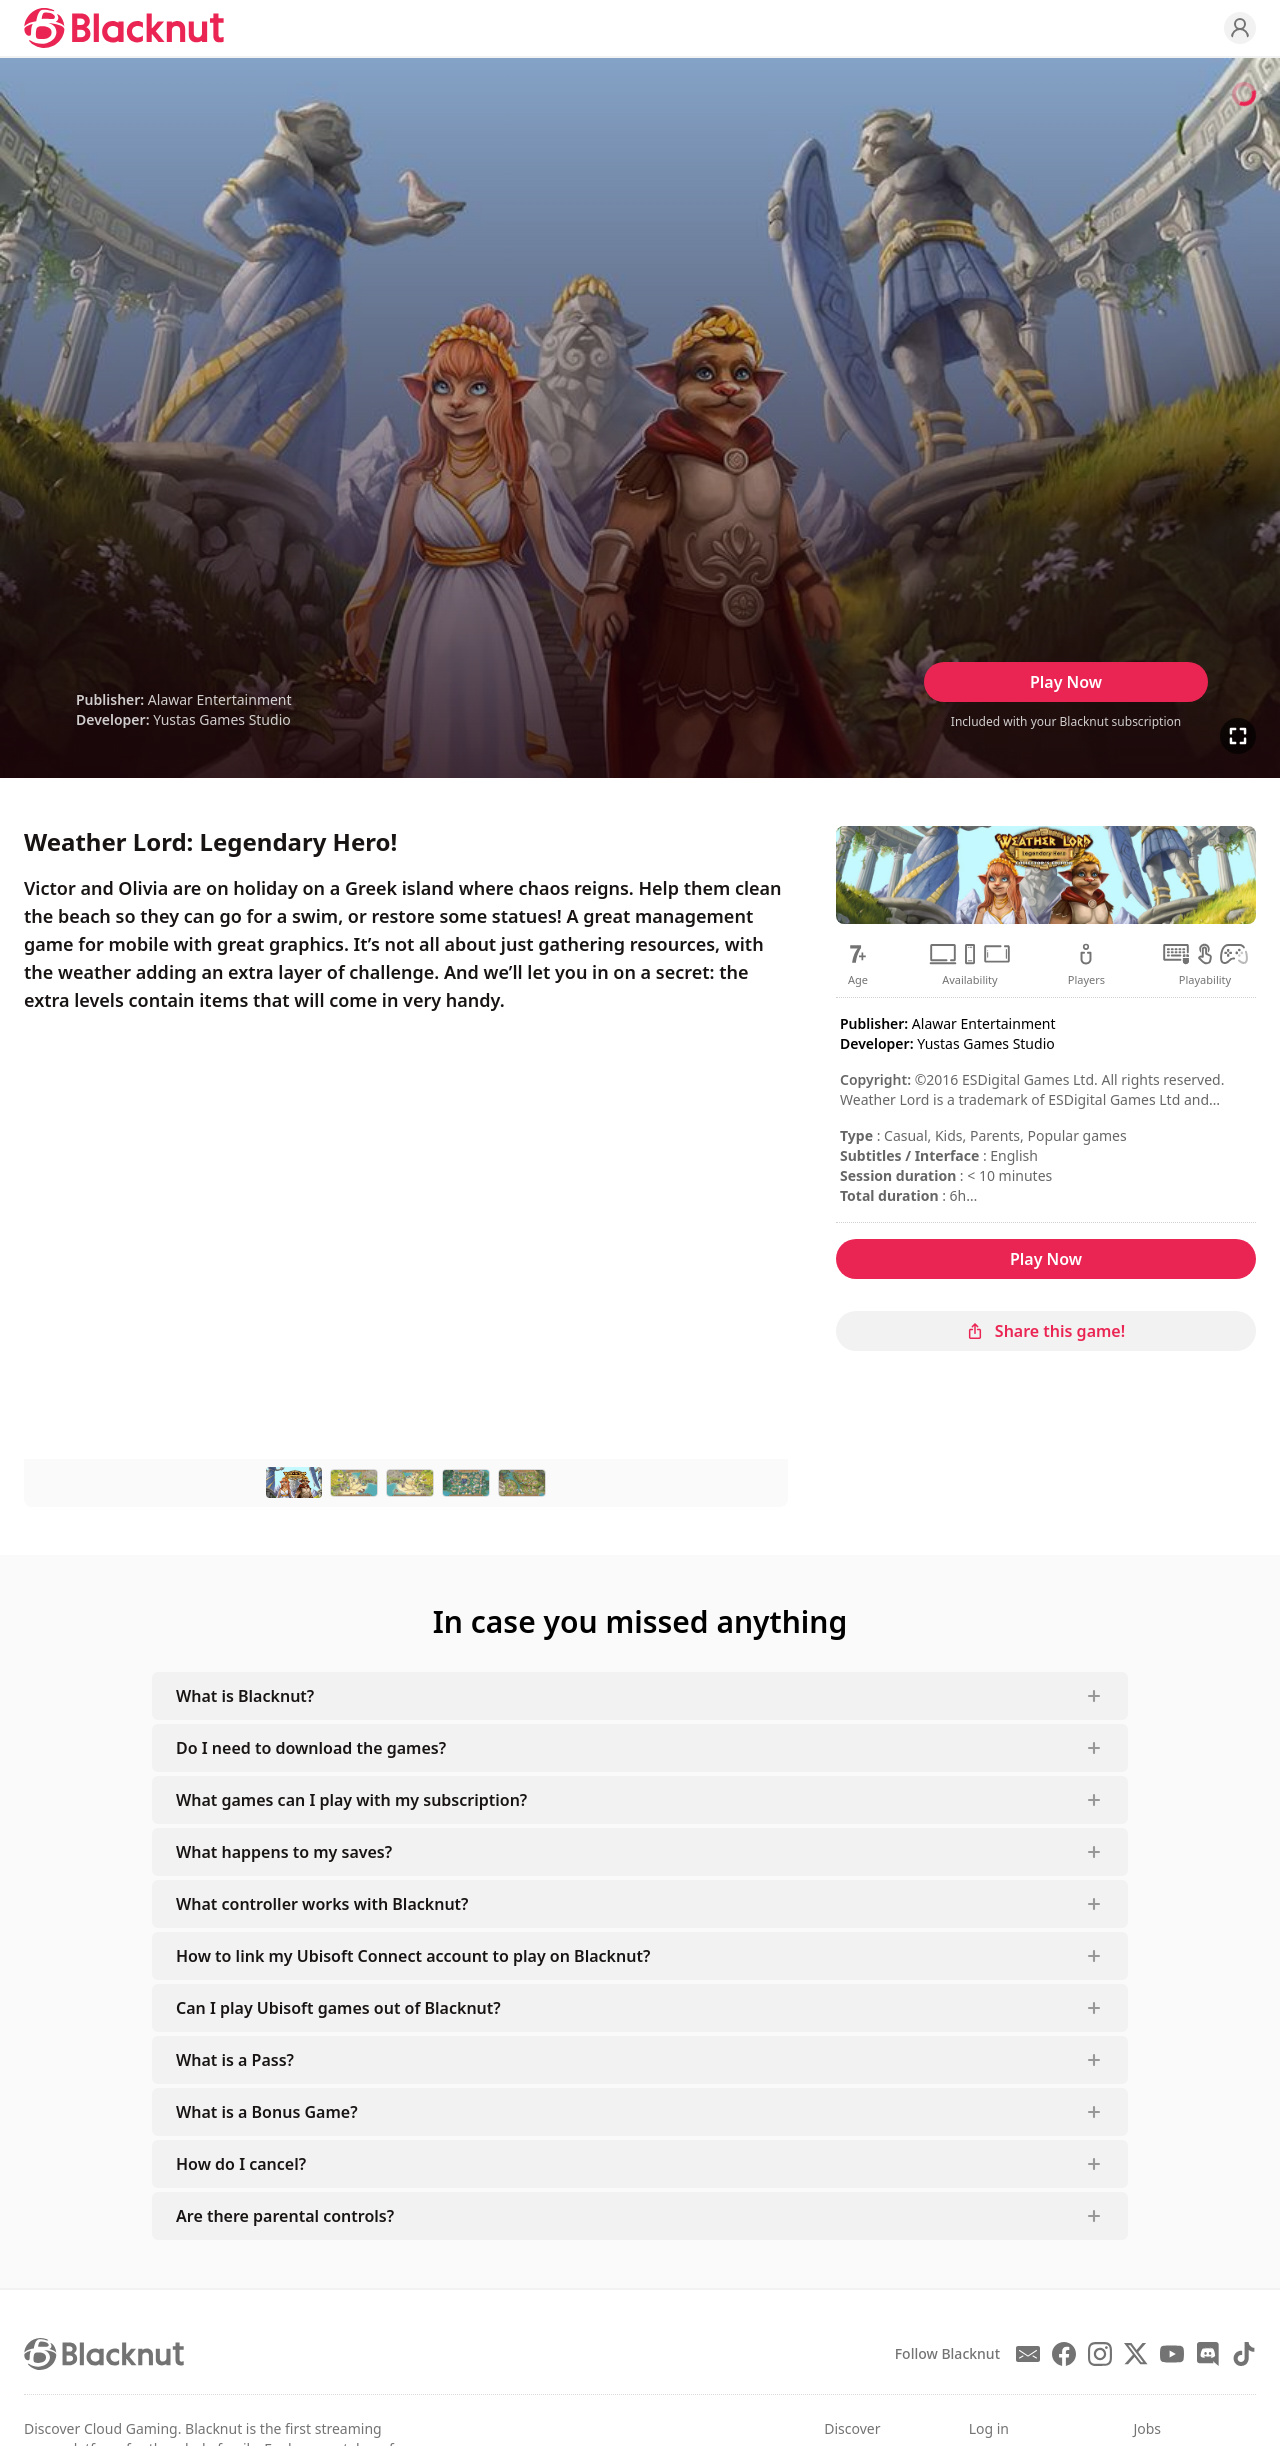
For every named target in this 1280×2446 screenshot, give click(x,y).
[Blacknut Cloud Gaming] (124, 28)
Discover (852, 2428)
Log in (989, 2428)
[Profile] (1240, 28)
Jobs (1147, 2428)
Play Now (1066, 682)
